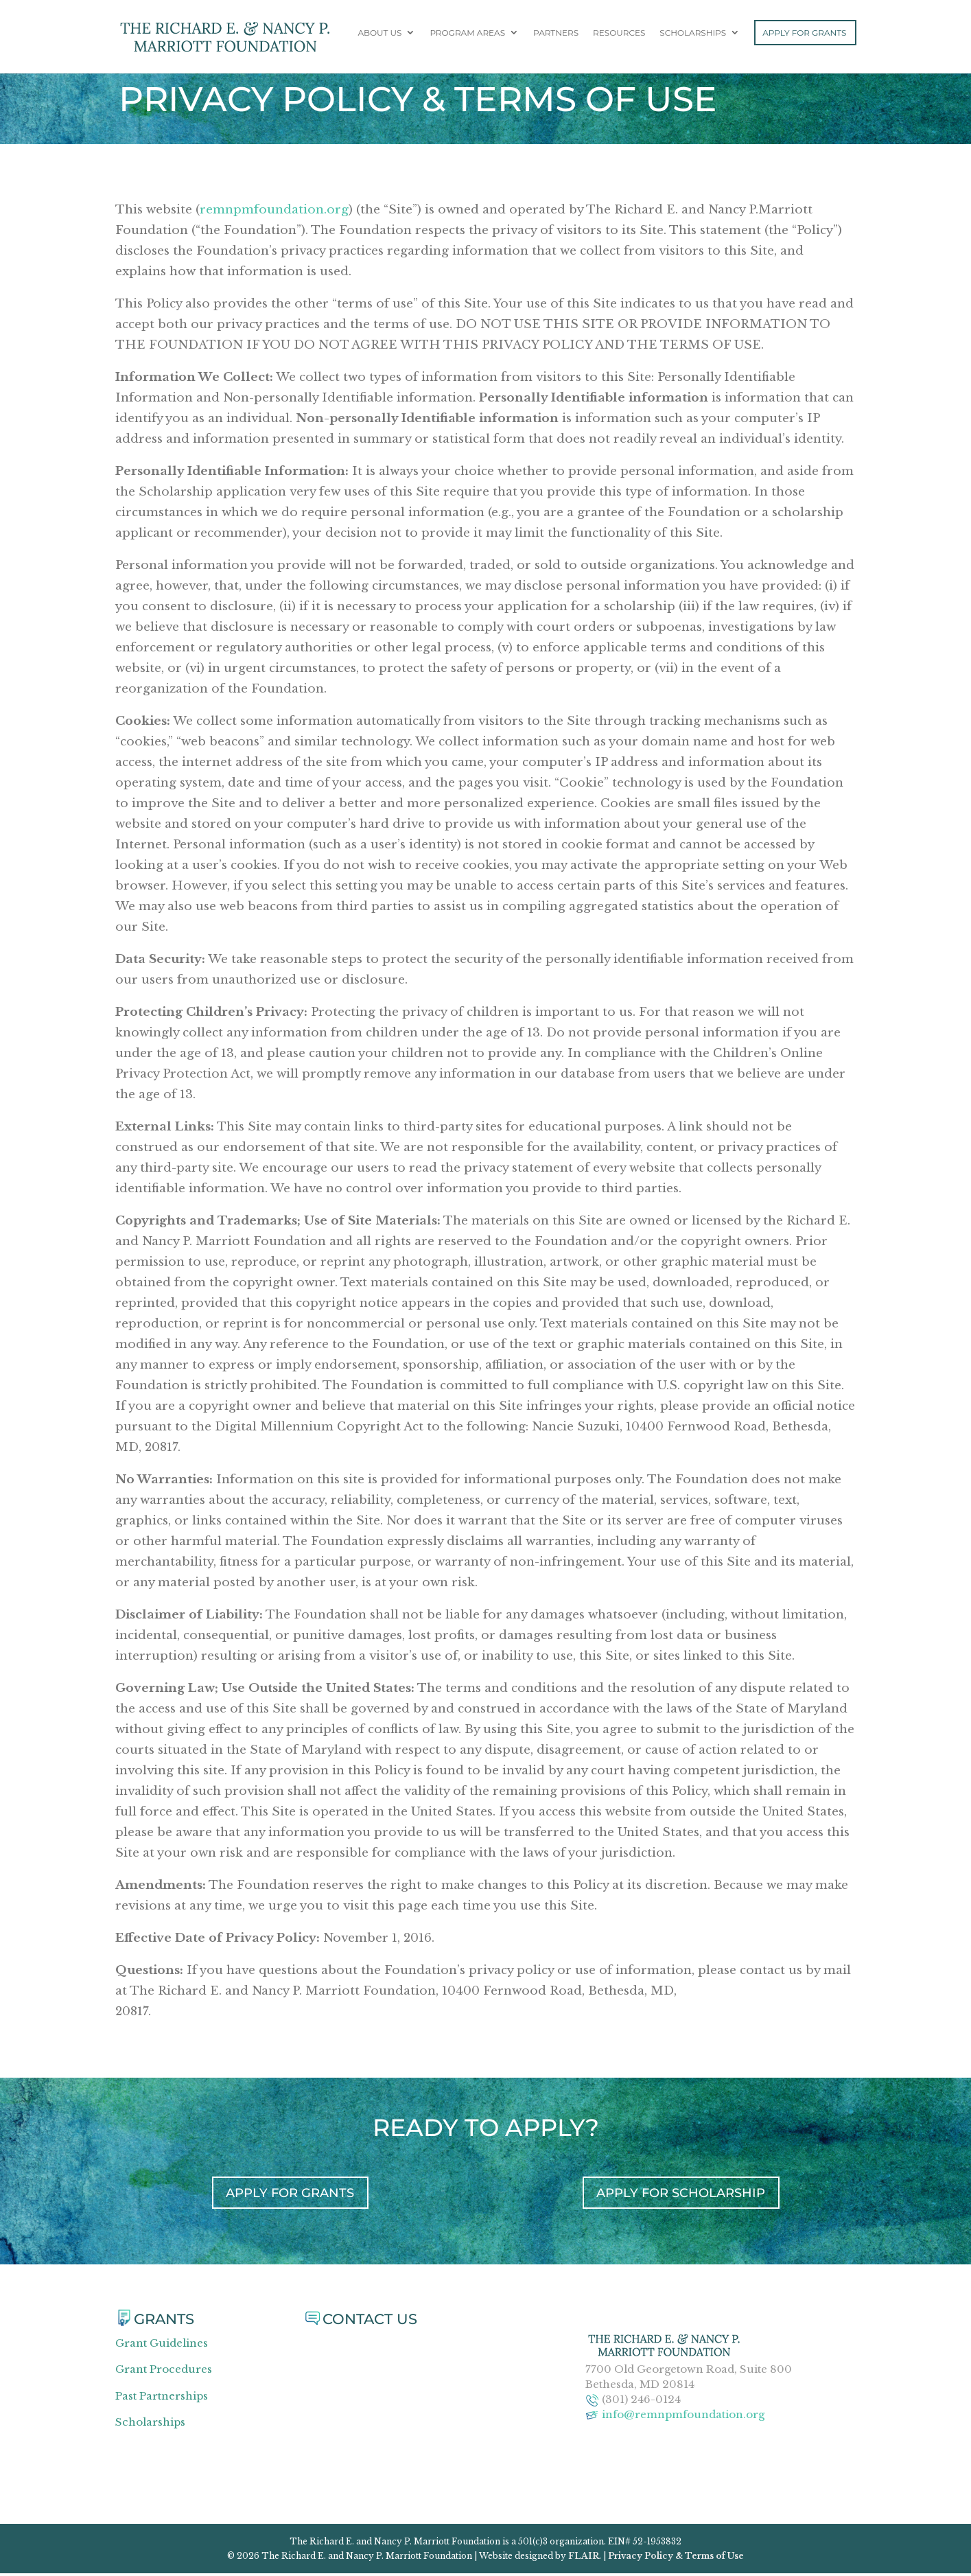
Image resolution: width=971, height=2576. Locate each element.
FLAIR (583, 2558)
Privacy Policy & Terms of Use (676, 2558)
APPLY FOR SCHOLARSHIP (681, 2193)
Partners (555, 35)
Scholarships (692, 35)
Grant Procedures (163, 2371)
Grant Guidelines (161, 2345)
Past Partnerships (161, 2397)
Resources (619, 35)
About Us (379, 35)
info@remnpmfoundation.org (683, 2416)
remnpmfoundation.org (274, 209)
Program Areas (467, 35)
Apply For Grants (804, 35)
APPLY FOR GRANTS (290, 2193)
